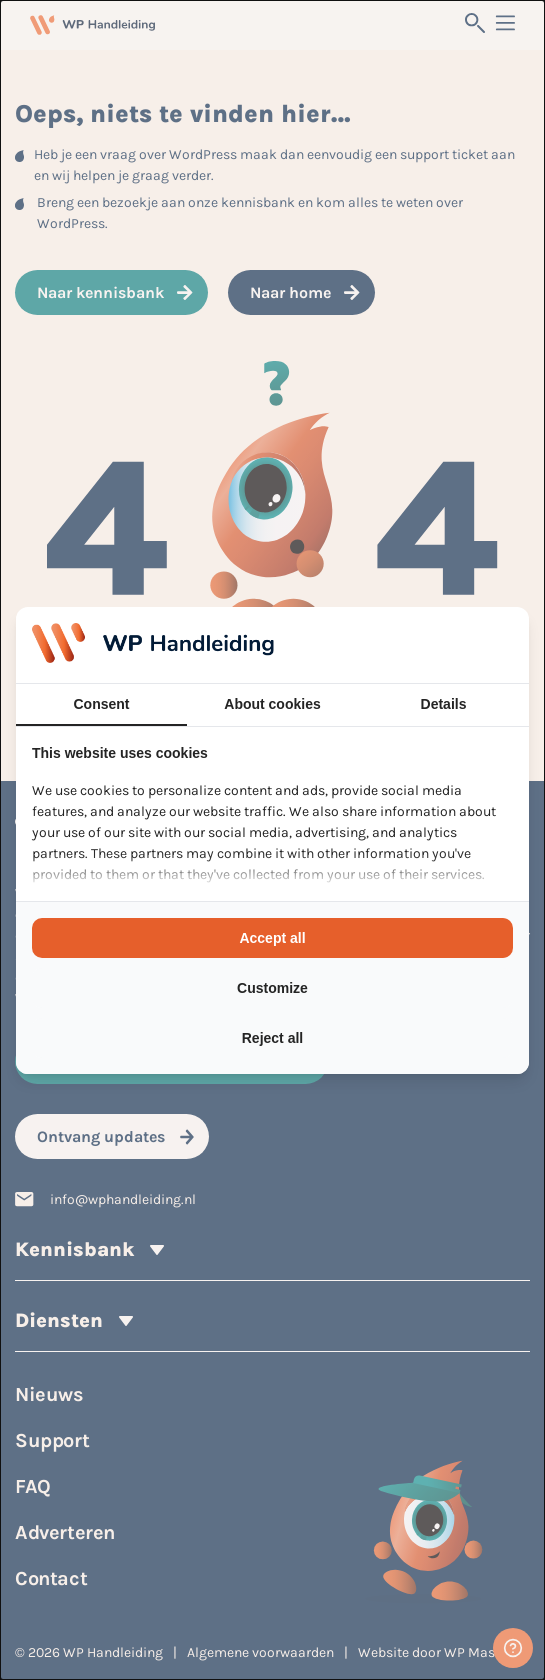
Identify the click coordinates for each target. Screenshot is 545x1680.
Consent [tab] (102, 704)
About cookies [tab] (272, 704)
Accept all (272, 938)
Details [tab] (444, 704)
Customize (272, 988)
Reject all (272, 1038)
